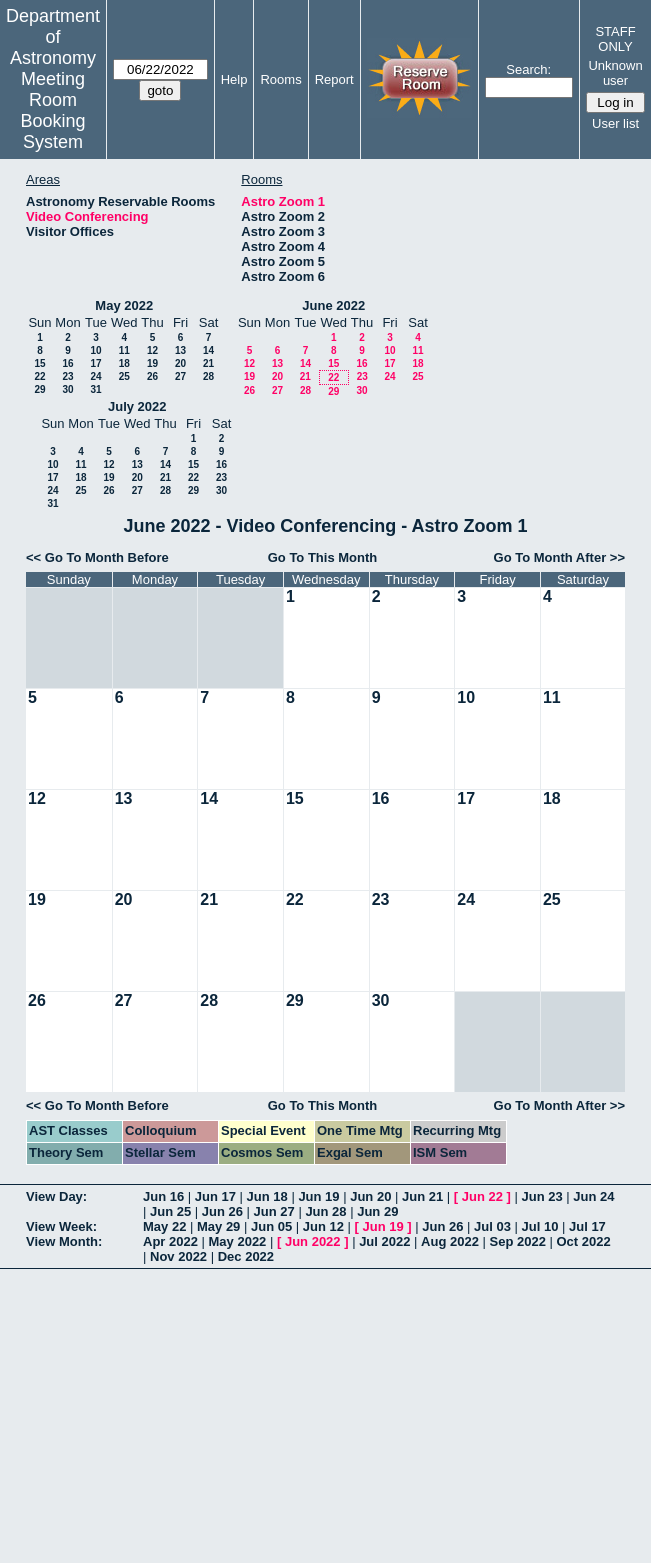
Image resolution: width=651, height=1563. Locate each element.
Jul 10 (540, 1226)
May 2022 (124, 305)
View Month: (64, 1241)
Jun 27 (274, 1211)
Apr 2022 (170, 1241)
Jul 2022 (384, 1241)
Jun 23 (541, 1196)
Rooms (280, 79)
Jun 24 (593, 1196)
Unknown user (615, 73)
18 (124, 363)
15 (39, 363)
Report (334, 79)
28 (208, 376)
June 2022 (333, 305)
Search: (528, 69)
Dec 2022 (246, 1256)
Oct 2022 (583, 1241)
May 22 (164, 1226)
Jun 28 (325, 1211)
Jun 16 (163, 1196)
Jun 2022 (313, 1241)
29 (39, 389)
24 (95, 376)
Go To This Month (323, 557)
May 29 (218, 1226)
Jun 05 (271, 1226)
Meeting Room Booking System (52, 110)
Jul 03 (492, 1226)
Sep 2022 (518, 1241)
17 (95, 363)
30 (67, 389)
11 (124, 350)
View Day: (56, 1196)
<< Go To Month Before (97, 557)
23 (67, 376)
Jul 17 (587, 1226)
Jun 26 (222, 1211)
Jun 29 (377, 1211)
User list (615, 123)
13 (180, 350)
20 (180, 363)
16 (67, 363)
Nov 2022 (178, 1256)
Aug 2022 (450, 1241)
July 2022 (137, 406)
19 (152, 363)
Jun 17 (215, 1196)
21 (208, 363)
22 (39, 376)
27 (180, 376)
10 (95, 350)
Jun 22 (482, 1196)
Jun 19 (318, 1196)
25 (124, 376)
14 (208, 350)
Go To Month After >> (559, 557)
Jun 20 (370, 1196)
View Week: (61, 1226)
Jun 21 (422, 1196)
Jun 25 (170, 1211)
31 (95, 389)
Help (234, 79)
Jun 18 (267, 1196)
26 (152, 376)
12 (152, 350)
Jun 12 (323, 1226)
